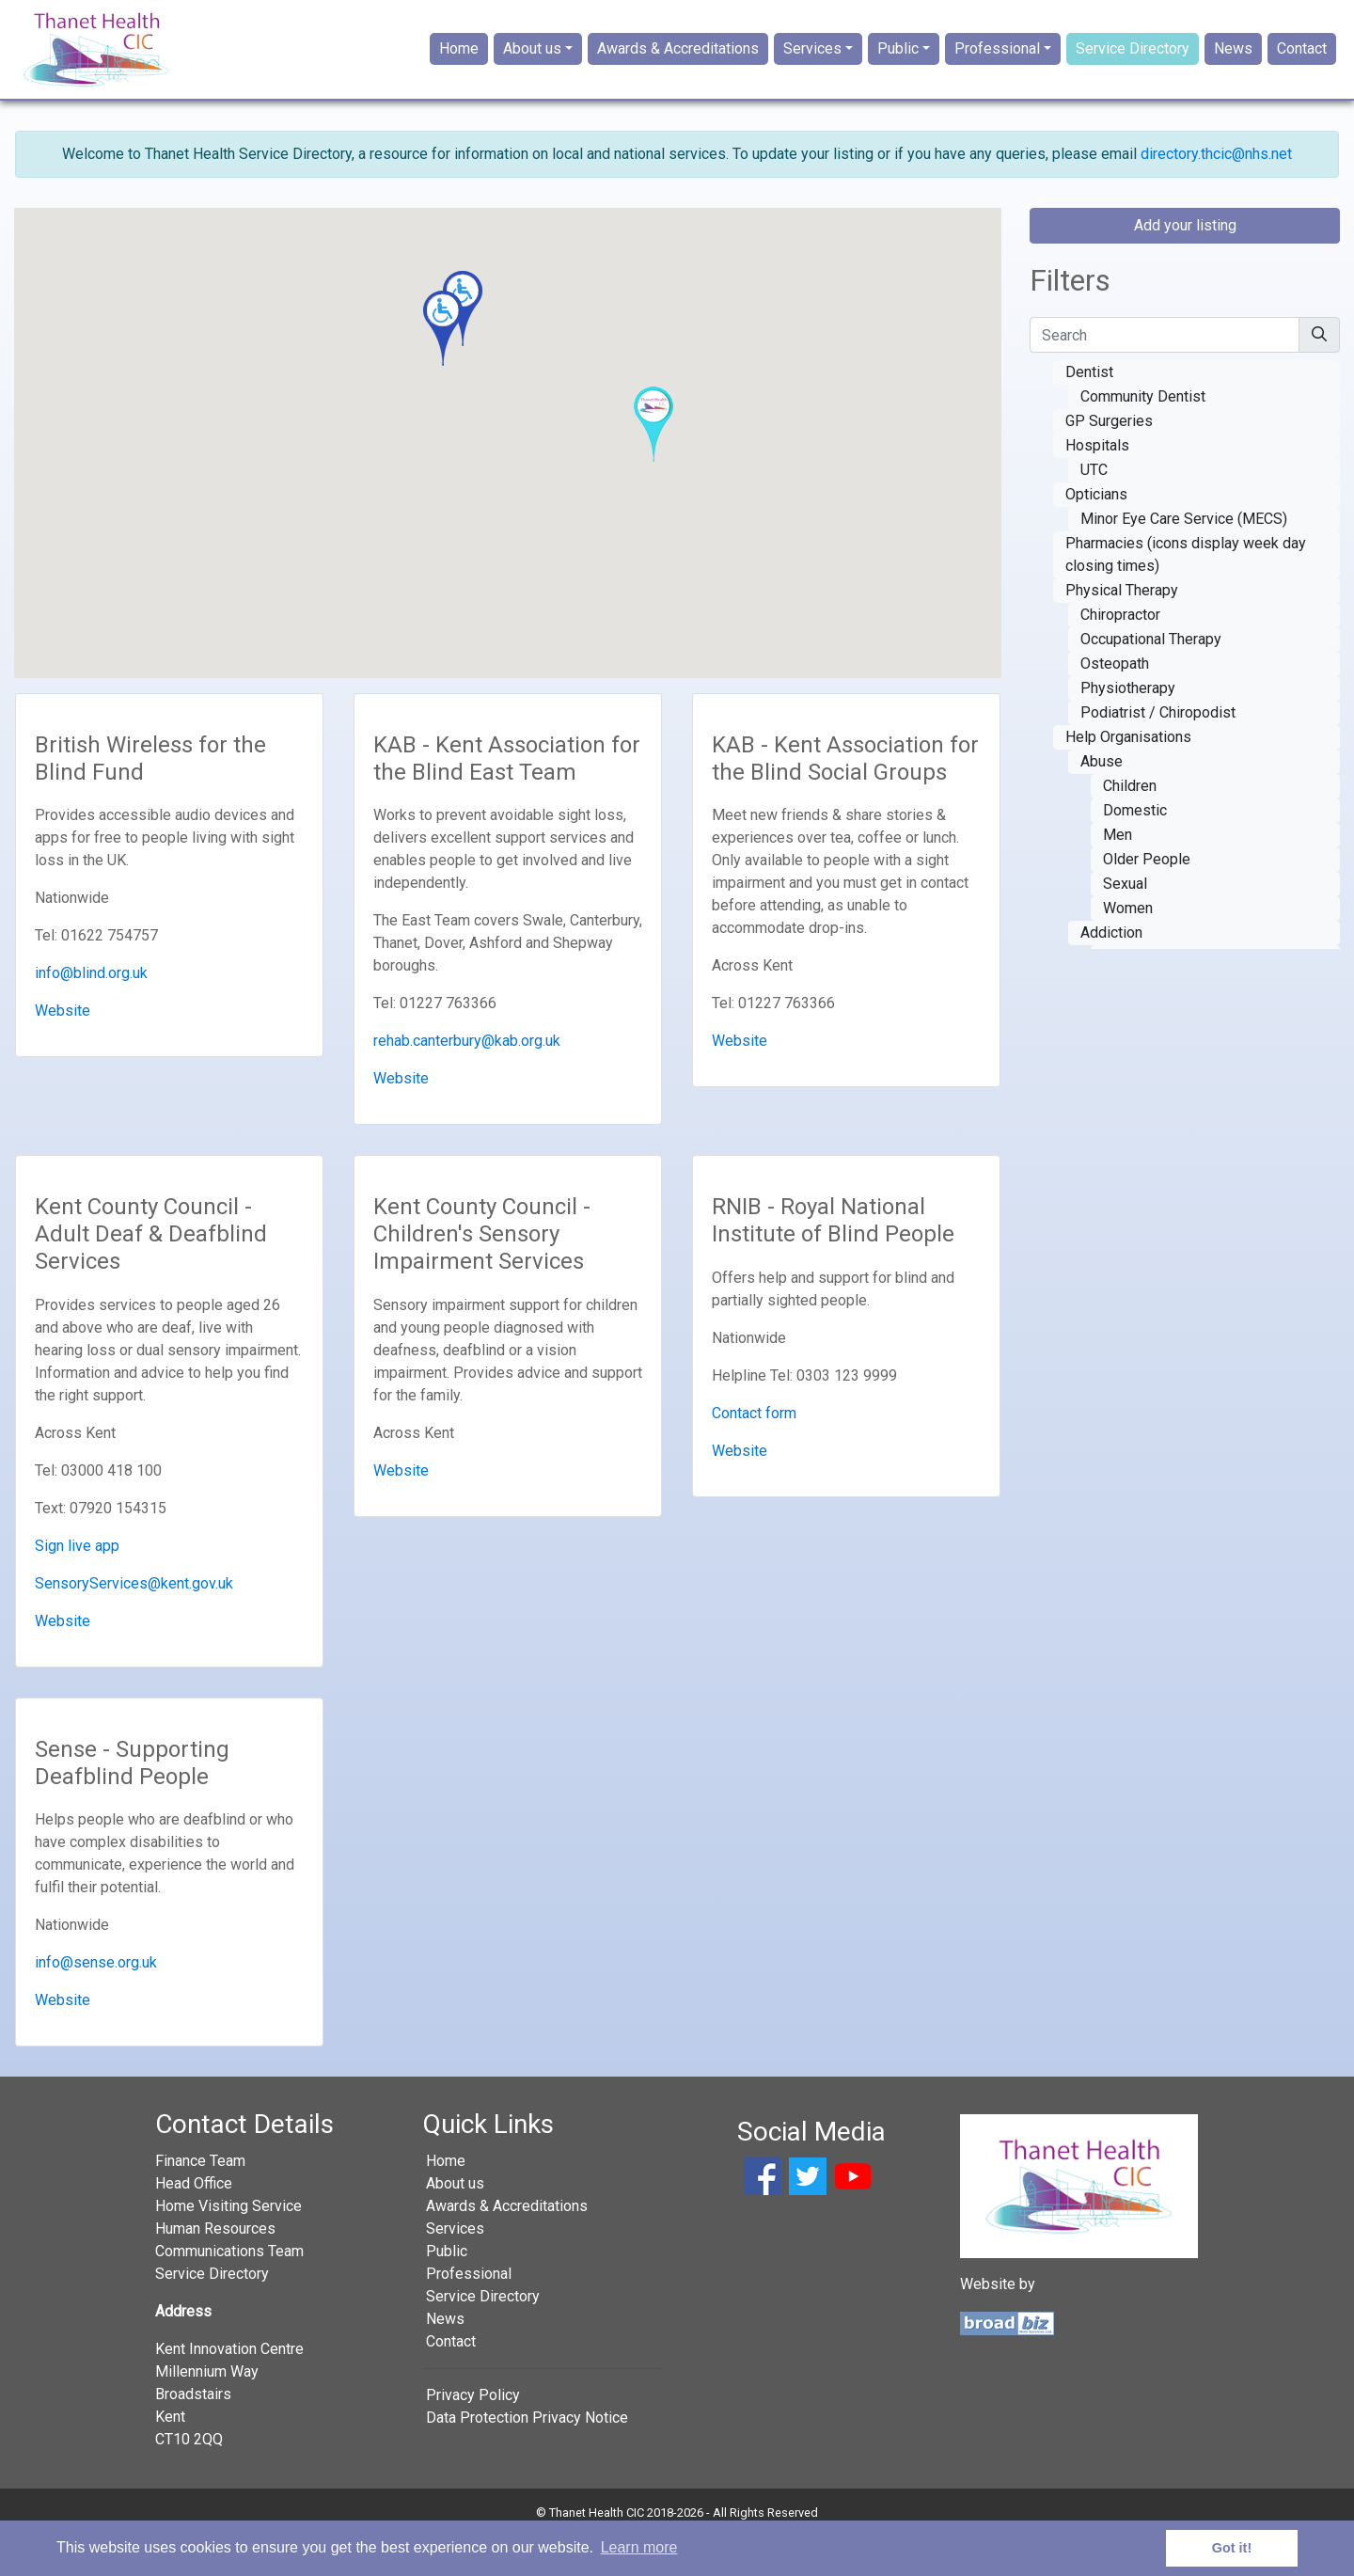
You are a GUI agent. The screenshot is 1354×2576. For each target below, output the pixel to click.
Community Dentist (1142, 436)
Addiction (1111, 972)
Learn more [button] (639, 2547)
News (1233, 69)
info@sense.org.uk (96, 2003)
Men (1117, 874)
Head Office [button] (193, 2223)
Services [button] (812, 69)
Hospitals (1097, 485)
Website (62, 1051)
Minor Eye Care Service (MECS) (1183, 558)
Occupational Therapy (1150, 678)
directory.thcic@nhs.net (1216, 193)
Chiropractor (1120, 654)
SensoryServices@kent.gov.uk (134, 1623)
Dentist (1089, 411)
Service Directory (1132, 69)
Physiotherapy (1127, 727)
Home (459, 69)
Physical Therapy (1121, 630)
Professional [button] (997, 69)
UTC (1094, 509)
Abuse (1101, 801)
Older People (1146, 899)
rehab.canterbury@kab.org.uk (466, 1081)
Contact (1302, 69)
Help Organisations (1128, 776)
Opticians (1096, 534)
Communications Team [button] (229, 2290)
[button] (443, 367)
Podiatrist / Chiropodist (1158, 752)
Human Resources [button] (215, 2268)
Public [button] (898, 69)
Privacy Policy (473, 2434)
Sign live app (77, 1585)
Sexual (1125, 923)
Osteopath (1114, 703)
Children (1130, 825)
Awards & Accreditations (678, 69)
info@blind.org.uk (91, 1013)
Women (1128, 947)
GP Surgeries (1109, 460)
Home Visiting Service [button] (228, 2245)
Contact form (754, 1453)
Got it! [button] (1232, 2547)
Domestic (1135, 850)
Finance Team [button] (200, 2200)
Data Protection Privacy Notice (527, 2457)
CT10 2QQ (189, 2479)
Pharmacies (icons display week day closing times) (1185, 594)
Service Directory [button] (212, 2313)
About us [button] (532, 69)
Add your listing (1185, 265)
